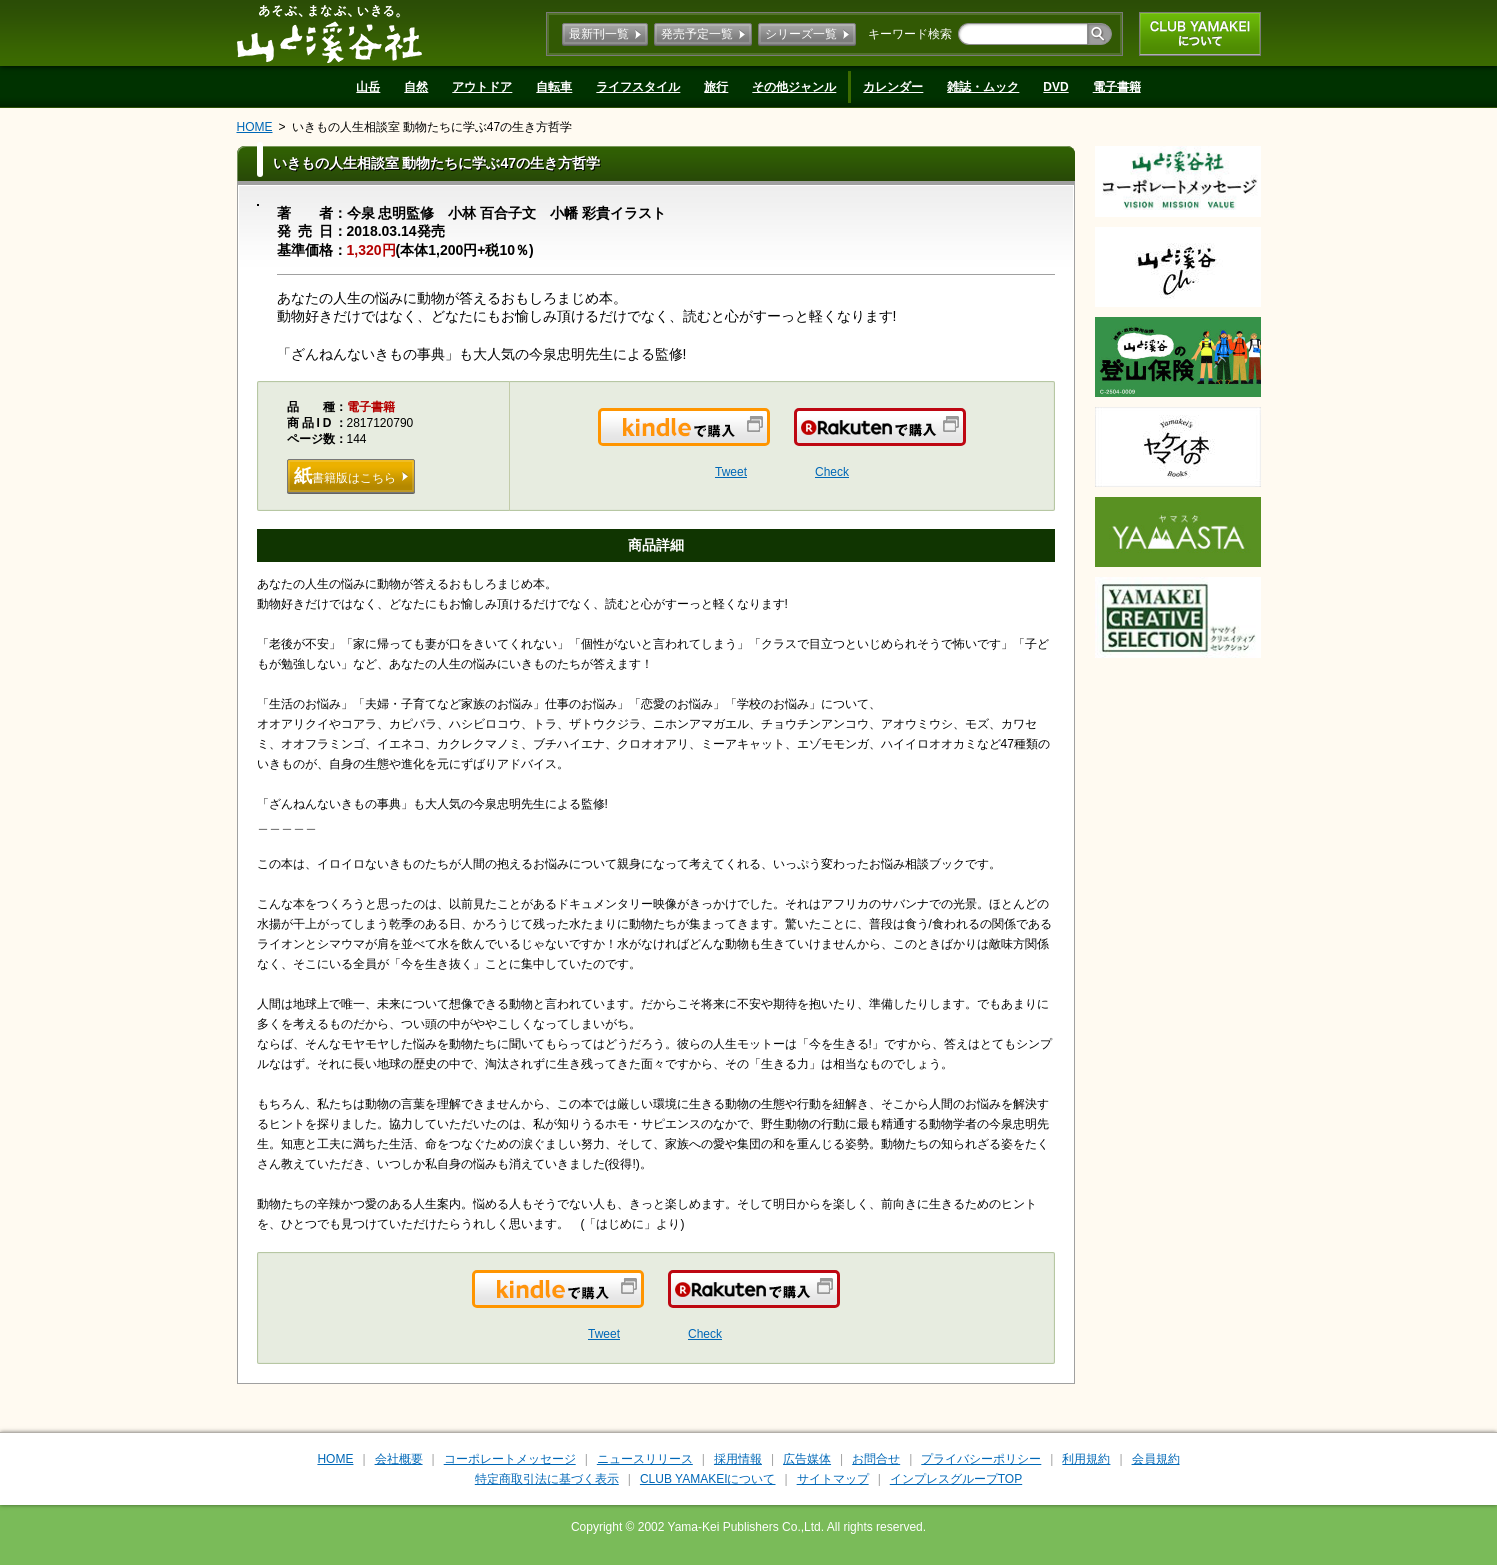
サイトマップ (833, 1479)
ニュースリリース (645, 1459)
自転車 (554, 87)
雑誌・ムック (983, 87)
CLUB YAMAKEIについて (1200, 34)
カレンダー (893, 87)
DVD (1055, 87)
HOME (255, 127)
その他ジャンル (794, 87)
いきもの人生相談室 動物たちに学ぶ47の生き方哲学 (432, 127)
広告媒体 (807, 1459)
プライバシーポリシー (981, 1459)
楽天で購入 (964, 439)
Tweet (731, 472)
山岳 (368, 87)
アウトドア (482, 87)
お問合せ (876, 1459)
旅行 (716, 87)
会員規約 (1156, 1459)
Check (832, 472)
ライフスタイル (638, 87)
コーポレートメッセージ (510, 1459)
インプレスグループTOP (956, 1479)
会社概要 (399, 1459)
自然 (416, 87)
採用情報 (738, 1459)
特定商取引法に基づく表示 (547, 1479)
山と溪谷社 (329, 33)
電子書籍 (1117, 87)
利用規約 (1086, 1459)
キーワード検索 (910, 34)
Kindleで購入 (768, 439)
